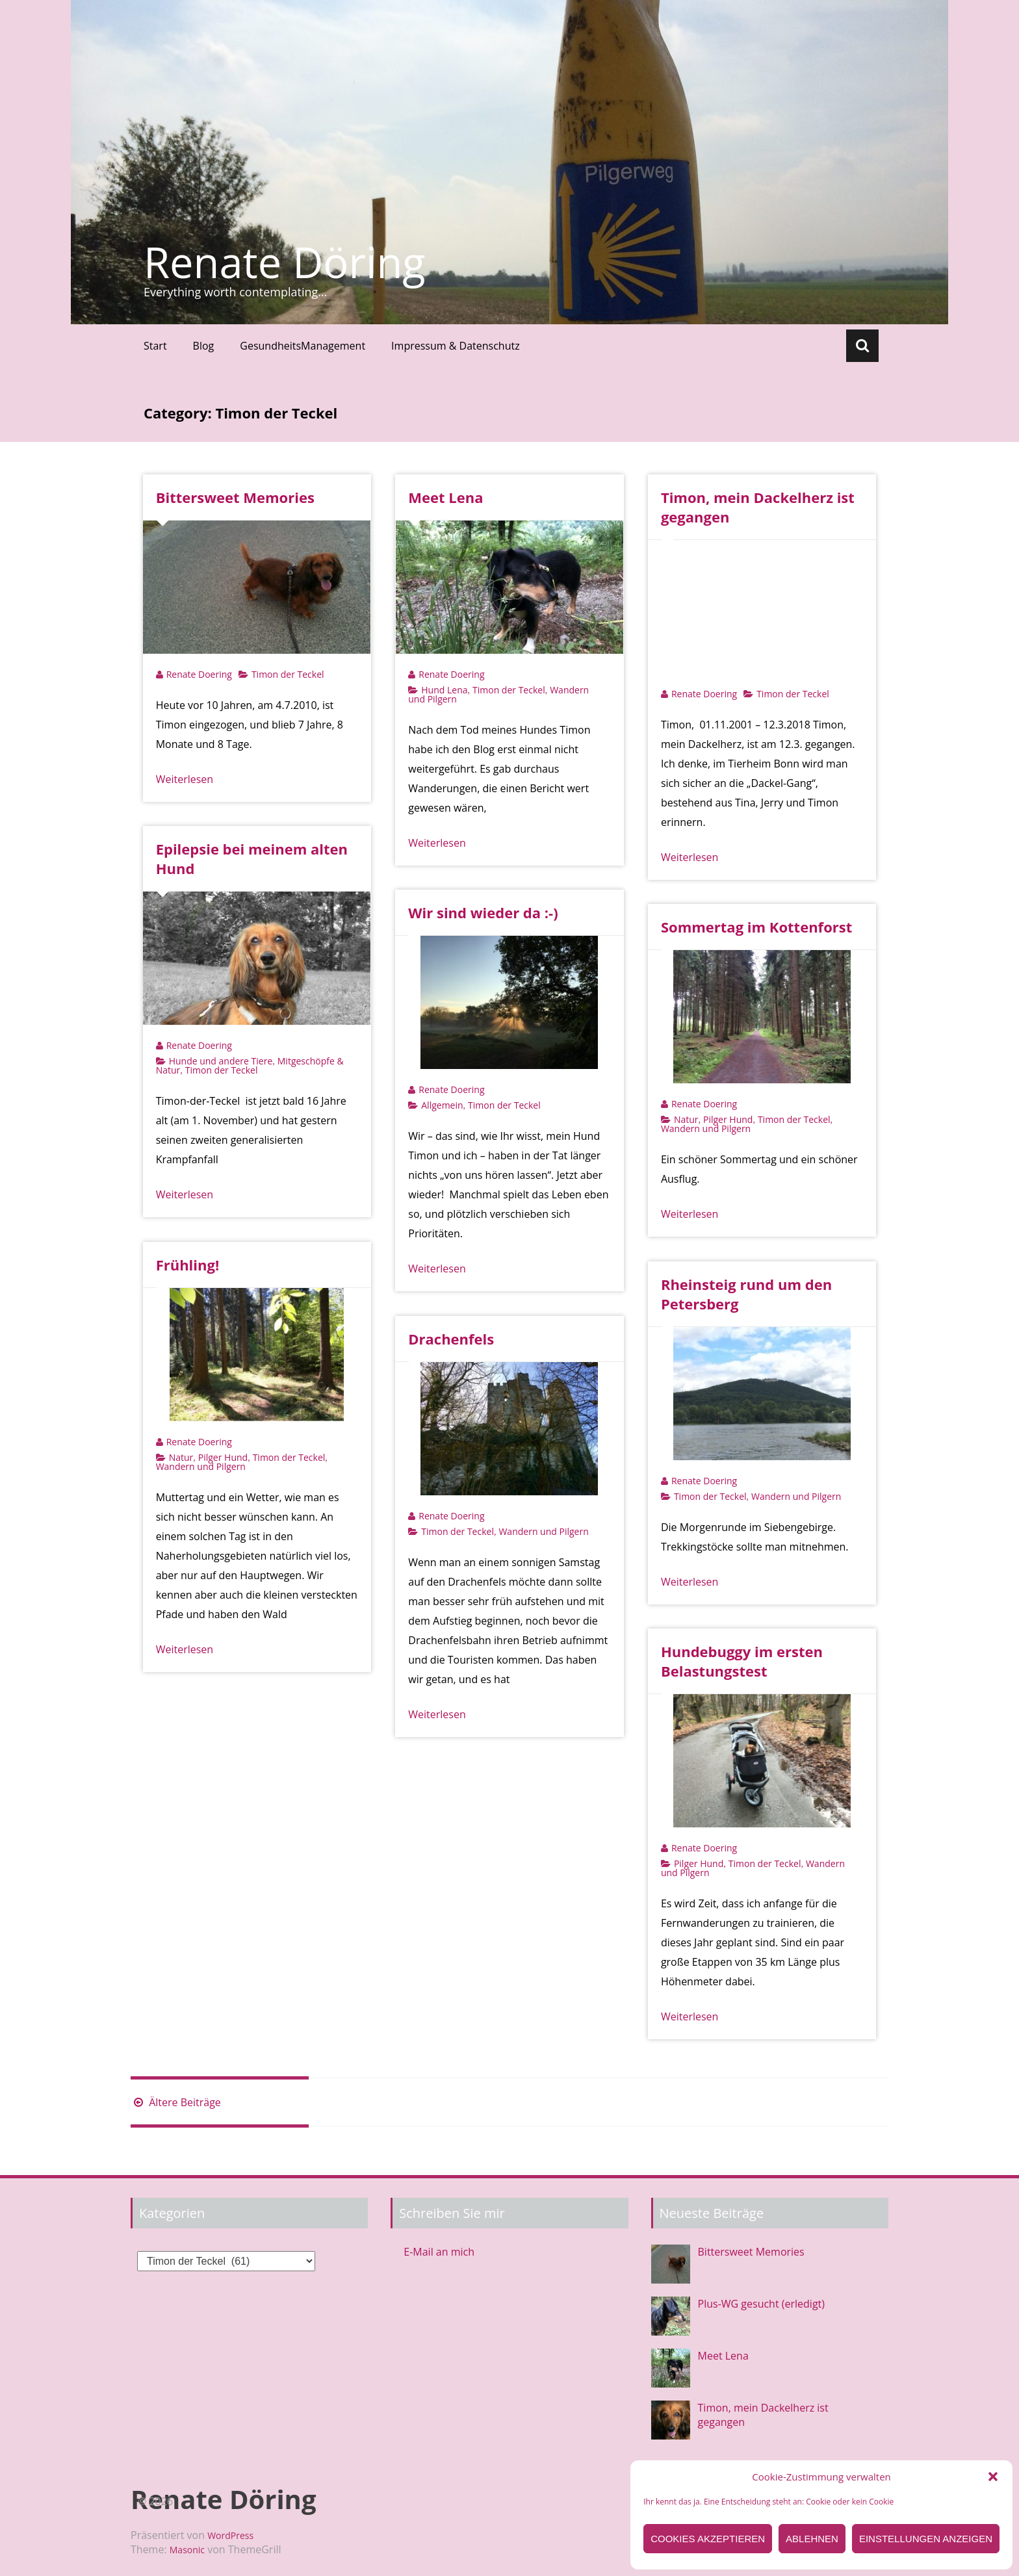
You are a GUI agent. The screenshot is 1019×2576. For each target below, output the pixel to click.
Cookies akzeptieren (708, 2538)
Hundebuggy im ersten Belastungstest (742, 1661)
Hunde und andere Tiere (221, 1061)
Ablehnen (812, 2538)
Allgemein (442, 1105)
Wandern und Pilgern (706, 1128)
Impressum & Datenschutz (455, 346)
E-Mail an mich (439, 2252)
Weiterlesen (184, 779)
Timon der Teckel (288, 674)
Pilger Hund (728, 1119)
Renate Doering (199, 674)
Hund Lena (444, 690)
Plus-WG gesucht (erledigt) (761, 2304)
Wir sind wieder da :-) (483, 912)
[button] (993, 2476)
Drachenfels (451, 1338)
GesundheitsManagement (302, 346)
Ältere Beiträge (176, 2102)
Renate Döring (285, 261)
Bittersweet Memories (235, 497)
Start (155, 346)
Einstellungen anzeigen (925, 2538)
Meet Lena (445, 497)
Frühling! (188, 1264)
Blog (203, 346)
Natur (686, 1119)
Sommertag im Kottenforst (756, 926)
